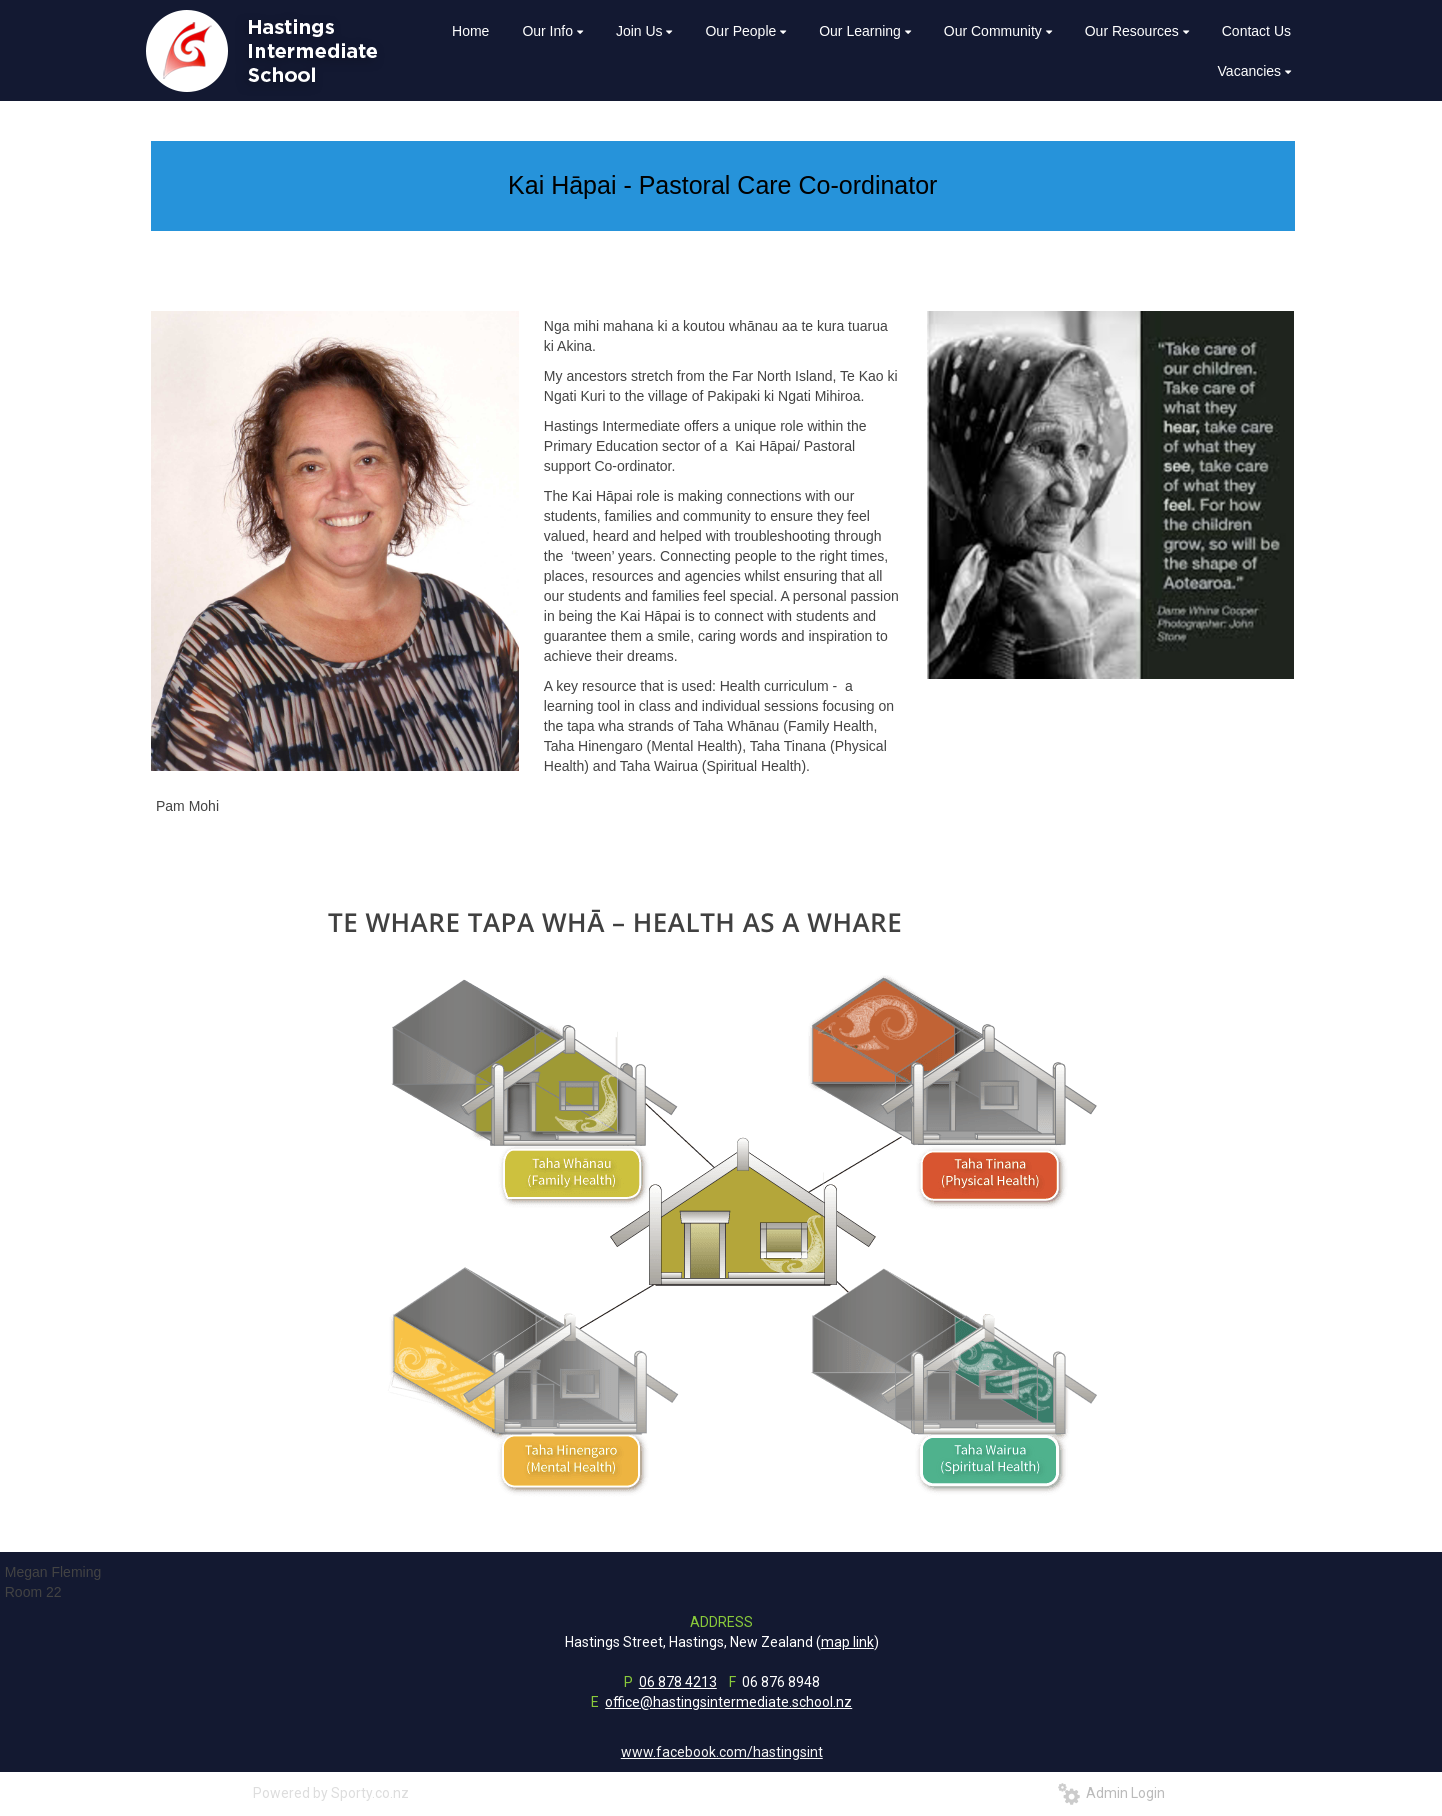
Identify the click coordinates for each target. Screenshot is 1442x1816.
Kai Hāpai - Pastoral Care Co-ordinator (722, 185)
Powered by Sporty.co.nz (331, 1793)
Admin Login (1111, 1793)
